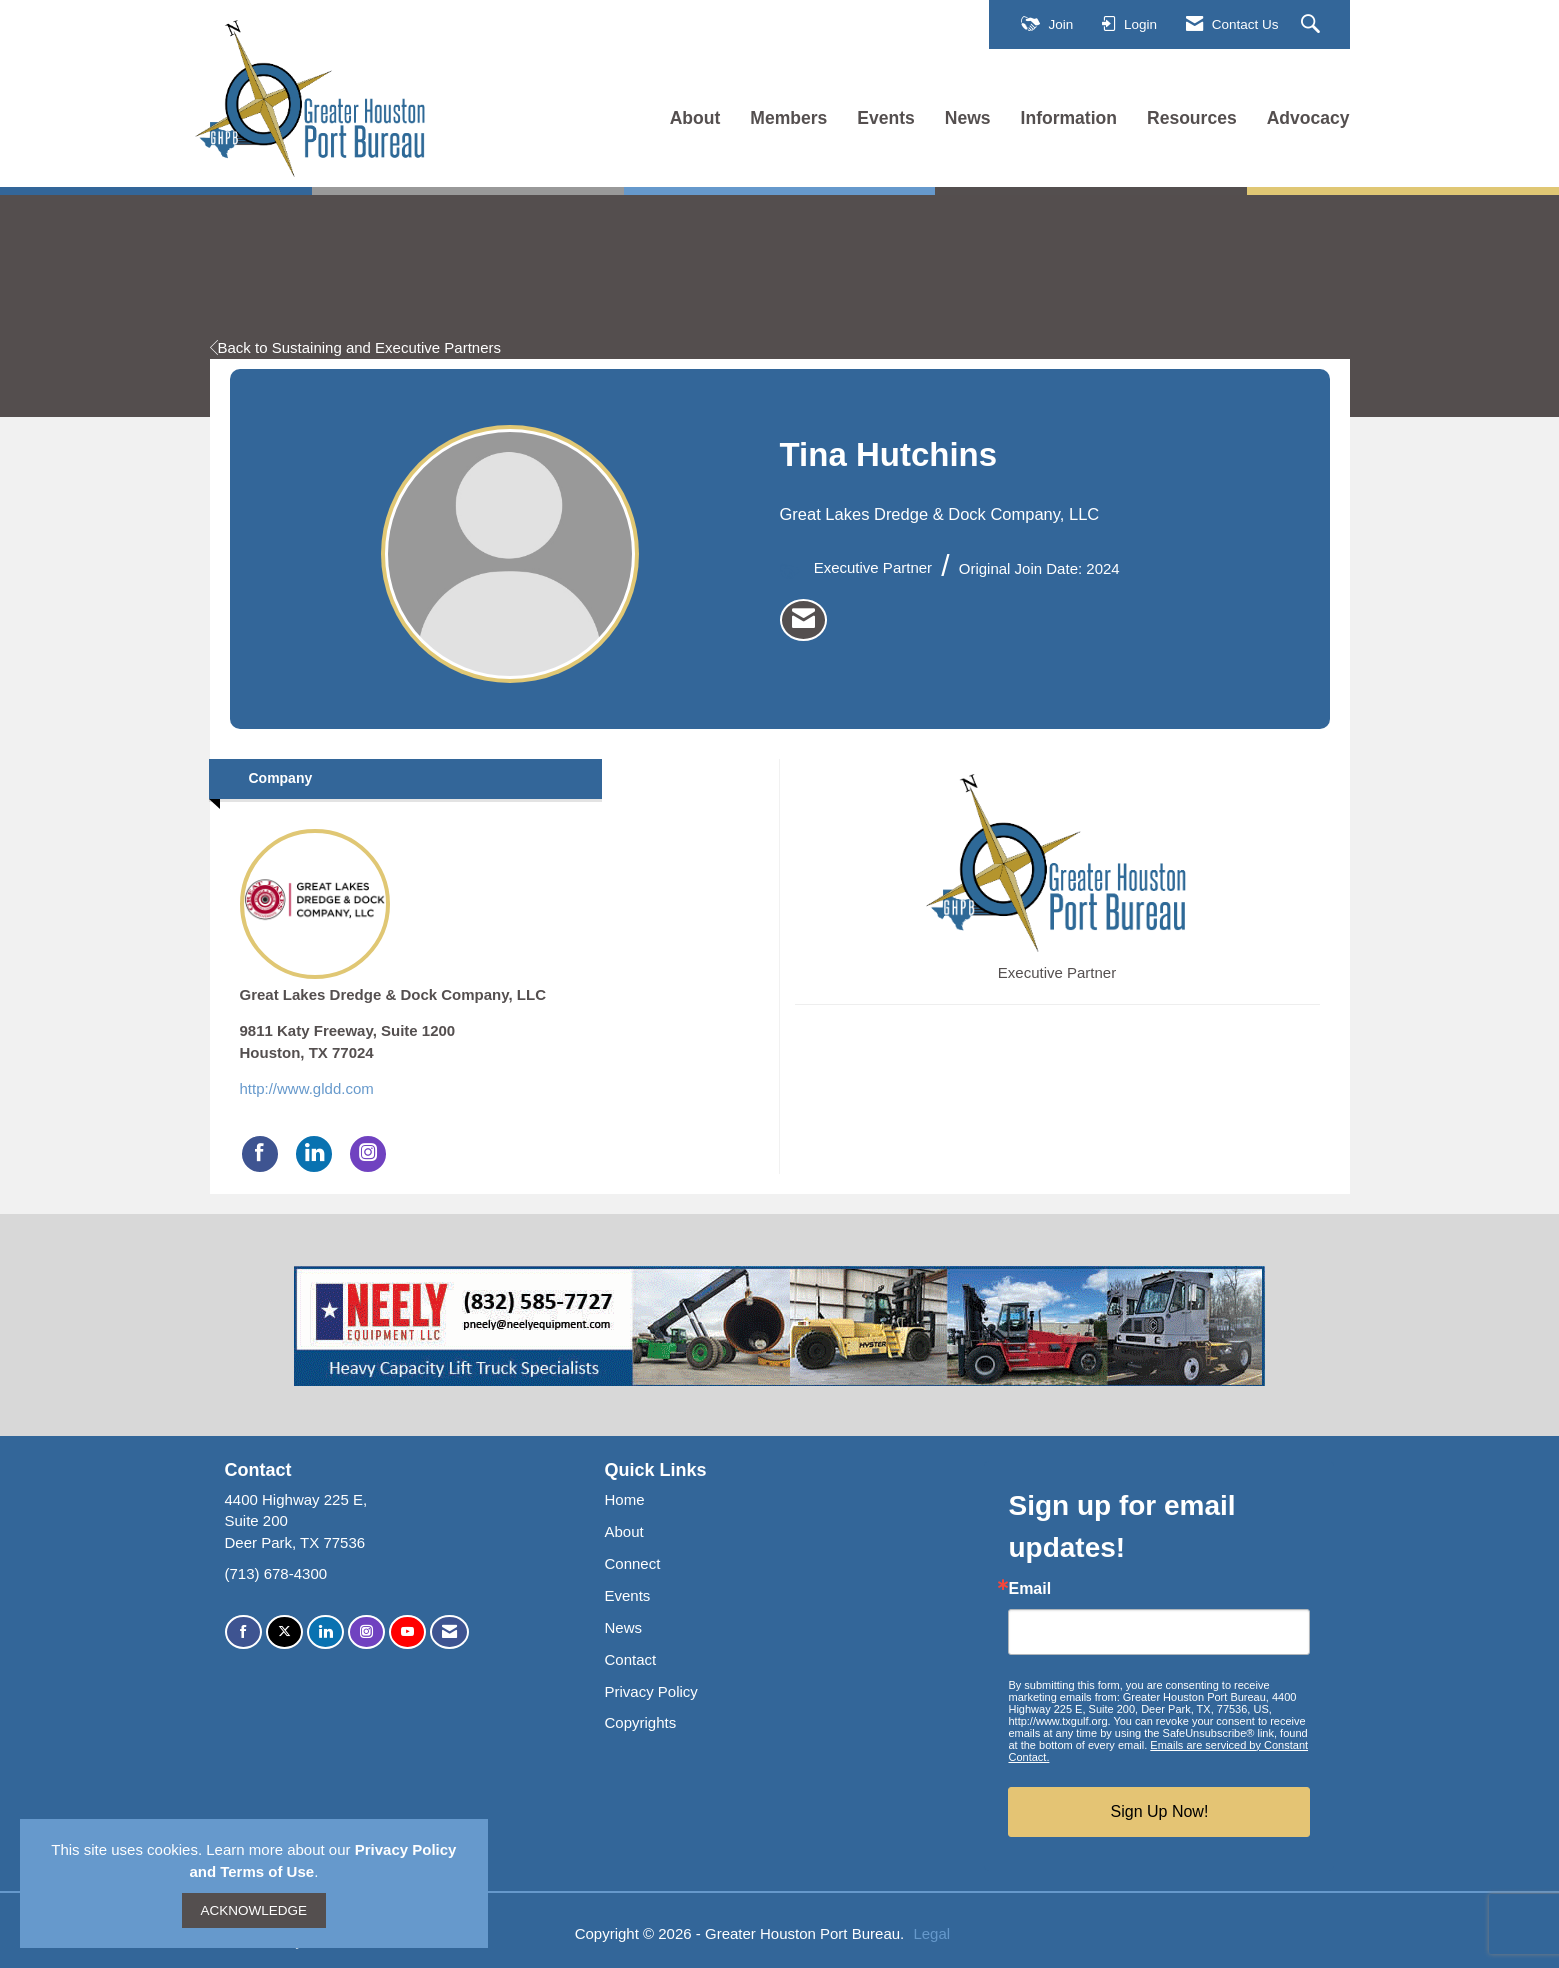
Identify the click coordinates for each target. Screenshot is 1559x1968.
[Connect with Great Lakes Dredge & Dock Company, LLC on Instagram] (368, 1154)
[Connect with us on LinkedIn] (325, 1632)
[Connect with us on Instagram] (366, 1632)
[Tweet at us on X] (284, 1632)
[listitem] (803, 620)
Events (886, 118)
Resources (1192, 118)
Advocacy (1308, 118)
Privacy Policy (650, 1691)
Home (624, 1499)
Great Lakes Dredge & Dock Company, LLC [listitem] (393, 916)
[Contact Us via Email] (449, 1632)
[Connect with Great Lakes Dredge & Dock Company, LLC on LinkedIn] (314, 1154)
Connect (632, 1563)
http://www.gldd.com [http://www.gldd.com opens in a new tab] (307, 1088)
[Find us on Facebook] (243, 1632)
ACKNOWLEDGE (254, 1910)
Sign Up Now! (1160, 1811)
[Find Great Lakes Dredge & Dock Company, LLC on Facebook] (260, 1154)
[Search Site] (1313, 25)
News (968, 118)
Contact (630, 1659)
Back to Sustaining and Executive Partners (356, 347)
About (695, 118)
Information (1069, 118)
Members (788, 118)
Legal (931, 1933)
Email (1029, 1589)
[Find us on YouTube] (407, 1632)
